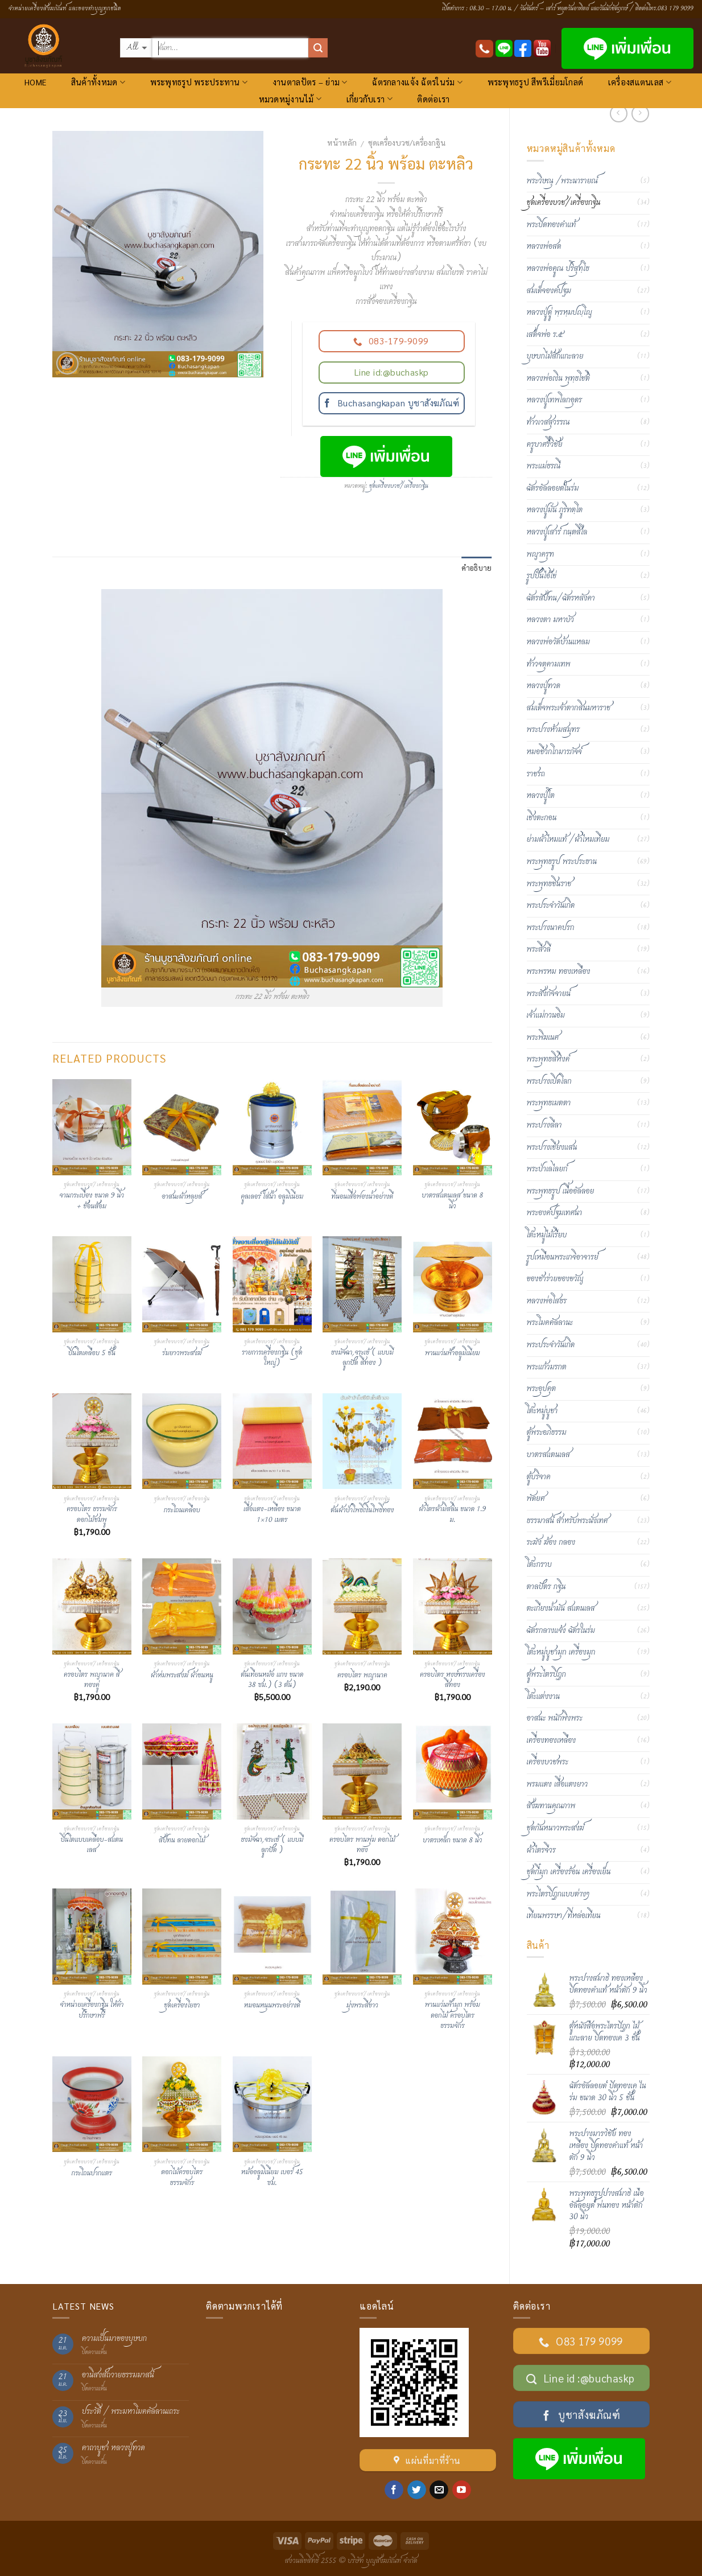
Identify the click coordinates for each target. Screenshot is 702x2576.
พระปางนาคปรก (551, 927)
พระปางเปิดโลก (549, 1081)
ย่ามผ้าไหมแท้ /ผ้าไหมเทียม (568, 839)
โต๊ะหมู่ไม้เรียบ (547, 1235)
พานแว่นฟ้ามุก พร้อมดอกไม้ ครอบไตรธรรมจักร (452, 2016)
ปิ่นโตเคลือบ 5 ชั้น (91, 1353)
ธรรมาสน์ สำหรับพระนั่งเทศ (567, 1520)
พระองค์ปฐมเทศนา (555, 1212)
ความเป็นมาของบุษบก (114, 2339)
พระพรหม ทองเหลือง (558, 971)
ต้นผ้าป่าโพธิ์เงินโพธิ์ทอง (362, 1510)
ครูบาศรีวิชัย (545, 444)
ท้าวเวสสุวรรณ (548, 422)
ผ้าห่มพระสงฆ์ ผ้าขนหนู (182, 1675)
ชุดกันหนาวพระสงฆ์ (555, 1828)
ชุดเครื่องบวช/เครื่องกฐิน (406, 142)
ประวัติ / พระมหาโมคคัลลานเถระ (131, 2411)
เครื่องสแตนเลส (639, 82)
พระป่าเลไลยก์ (547, 1169)
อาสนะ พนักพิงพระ (555, 1718)
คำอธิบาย (476, 568)
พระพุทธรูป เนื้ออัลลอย (560, 1191)
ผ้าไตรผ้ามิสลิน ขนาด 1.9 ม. (452, 1514)
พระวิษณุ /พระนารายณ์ (562, 181)
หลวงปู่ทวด (543, 685)
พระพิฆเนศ (543, 1037)
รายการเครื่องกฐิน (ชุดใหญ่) (272, 1358)
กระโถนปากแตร (92, 2173)
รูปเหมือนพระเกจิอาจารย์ (562, 1257)
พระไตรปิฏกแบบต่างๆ (558, 1894)
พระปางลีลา (544, 1125)
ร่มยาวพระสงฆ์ (182, 1353)
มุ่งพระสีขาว (362, 2006)
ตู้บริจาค (539, 1476)
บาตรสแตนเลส (549, 1454)
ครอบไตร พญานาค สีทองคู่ (92, 1680)
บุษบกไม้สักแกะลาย (555, 356)
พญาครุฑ (540, 554)
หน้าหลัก (342, 142)
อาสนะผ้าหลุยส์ (182, 1197)
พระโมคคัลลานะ (550, 1322)
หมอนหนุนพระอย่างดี (272, 2006)
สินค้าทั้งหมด (98, 82)
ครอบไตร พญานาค (362, 1675)
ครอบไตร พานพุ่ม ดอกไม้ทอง (362, 1845)
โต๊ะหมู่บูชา (542, 1410)
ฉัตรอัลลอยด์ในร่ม (553, 488)
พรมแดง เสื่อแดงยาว (557, 1784)
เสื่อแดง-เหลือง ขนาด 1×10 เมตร (272, 1514)
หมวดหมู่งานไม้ (290, 98)
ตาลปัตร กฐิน (546, 1586)
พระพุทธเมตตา (549, 1103)
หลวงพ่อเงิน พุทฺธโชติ (558, 378)
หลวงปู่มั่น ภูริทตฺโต (555, 510)
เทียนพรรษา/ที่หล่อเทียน (564, 1915)
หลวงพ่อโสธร (547, 1301)
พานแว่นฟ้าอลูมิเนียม (452, 1353)
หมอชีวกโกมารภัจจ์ (554, 751)
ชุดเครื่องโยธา (182, 2006)
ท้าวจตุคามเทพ (549, 664)
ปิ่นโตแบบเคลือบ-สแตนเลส (91, 1845)
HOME (35, 82)
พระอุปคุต (541, 1388)
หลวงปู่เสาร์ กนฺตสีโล (557, 532)
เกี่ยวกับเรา (369, 98)
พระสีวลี (539, 949)
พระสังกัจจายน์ (549, 993)
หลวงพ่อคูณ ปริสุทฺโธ (558, 268)
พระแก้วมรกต (547, 1367)
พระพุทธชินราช (549, 883)
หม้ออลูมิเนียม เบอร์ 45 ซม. (272, 2177)
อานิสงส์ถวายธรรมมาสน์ (118, 2375)
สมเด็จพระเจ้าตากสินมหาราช (569, 708)
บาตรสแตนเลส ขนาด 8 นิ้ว (452, 1201)
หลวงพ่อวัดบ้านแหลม (558, 642)
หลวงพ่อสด (544, 246)
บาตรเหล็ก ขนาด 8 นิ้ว (452, 1841)
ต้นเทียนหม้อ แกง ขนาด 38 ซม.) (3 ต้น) (272, 1680)
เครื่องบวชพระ (548, 1762)
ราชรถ (536, 774)
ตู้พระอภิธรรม (547, 1432)
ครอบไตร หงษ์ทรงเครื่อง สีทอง (452, 1680)
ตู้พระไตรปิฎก (546, 1674)
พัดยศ (536, 1498)
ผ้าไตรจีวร (541, 1850)
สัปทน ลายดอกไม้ (182, 1841)
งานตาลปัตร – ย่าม (310, 82)
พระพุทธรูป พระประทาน (199, 82)
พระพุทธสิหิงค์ (548, 1059)
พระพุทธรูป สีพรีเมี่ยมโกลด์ (536, 82)
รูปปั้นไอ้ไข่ (542, 576)
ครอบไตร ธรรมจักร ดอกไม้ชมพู (92, 1514)
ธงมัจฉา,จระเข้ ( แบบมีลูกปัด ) (272, 1845)
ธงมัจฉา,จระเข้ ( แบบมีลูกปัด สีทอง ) (362, 1358)
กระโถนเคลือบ (182, 1510)
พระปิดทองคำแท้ (551, 224)
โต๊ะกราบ (539, 1564)
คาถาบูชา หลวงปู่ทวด (113, 2448)
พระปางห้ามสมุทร (553, 729)
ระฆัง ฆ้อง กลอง (551, 1542)
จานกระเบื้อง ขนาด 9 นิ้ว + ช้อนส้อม (92, 1201)
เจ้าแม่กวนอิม (546, 1015)
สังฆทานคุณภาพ (551, 1805)
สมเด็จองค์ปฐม (549, 290)
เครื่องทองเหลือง (551, 1740)
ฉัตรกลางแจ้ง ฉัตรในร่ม (417, 82)
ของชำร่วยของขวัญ (555, 1278)
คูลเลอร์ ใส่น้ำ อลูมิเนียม (272, 1197)
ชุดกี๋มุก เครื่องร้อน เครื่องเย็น (569, 1871)
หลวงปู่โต (541, 795)
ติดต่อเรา (433, 99)
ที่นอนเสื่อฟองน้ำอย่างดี (362, 1197)
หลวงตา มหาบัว (550, 619)
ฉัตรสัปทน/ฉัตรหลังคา (561, 598)
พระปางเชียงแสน (552, 1147)
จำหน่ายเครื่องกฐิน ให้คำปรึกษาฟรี (91, 2010)
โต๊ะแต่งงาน (543, 1696)
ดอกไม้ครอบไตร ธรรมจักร (182, 2177)
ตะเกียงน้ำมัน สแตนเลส (561, 1608)
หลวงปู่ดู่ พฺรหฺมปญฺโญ (559, 312)
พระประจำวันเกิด (551, 905)
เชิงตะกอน (542, 817)
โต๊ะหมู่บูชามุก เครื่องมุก (561, 1652)
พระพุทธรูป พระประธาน (562, 861)
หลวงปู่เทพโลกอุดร (555, 400)
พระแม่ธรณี (544, 466)
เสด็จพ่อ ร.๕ (545, 334)
